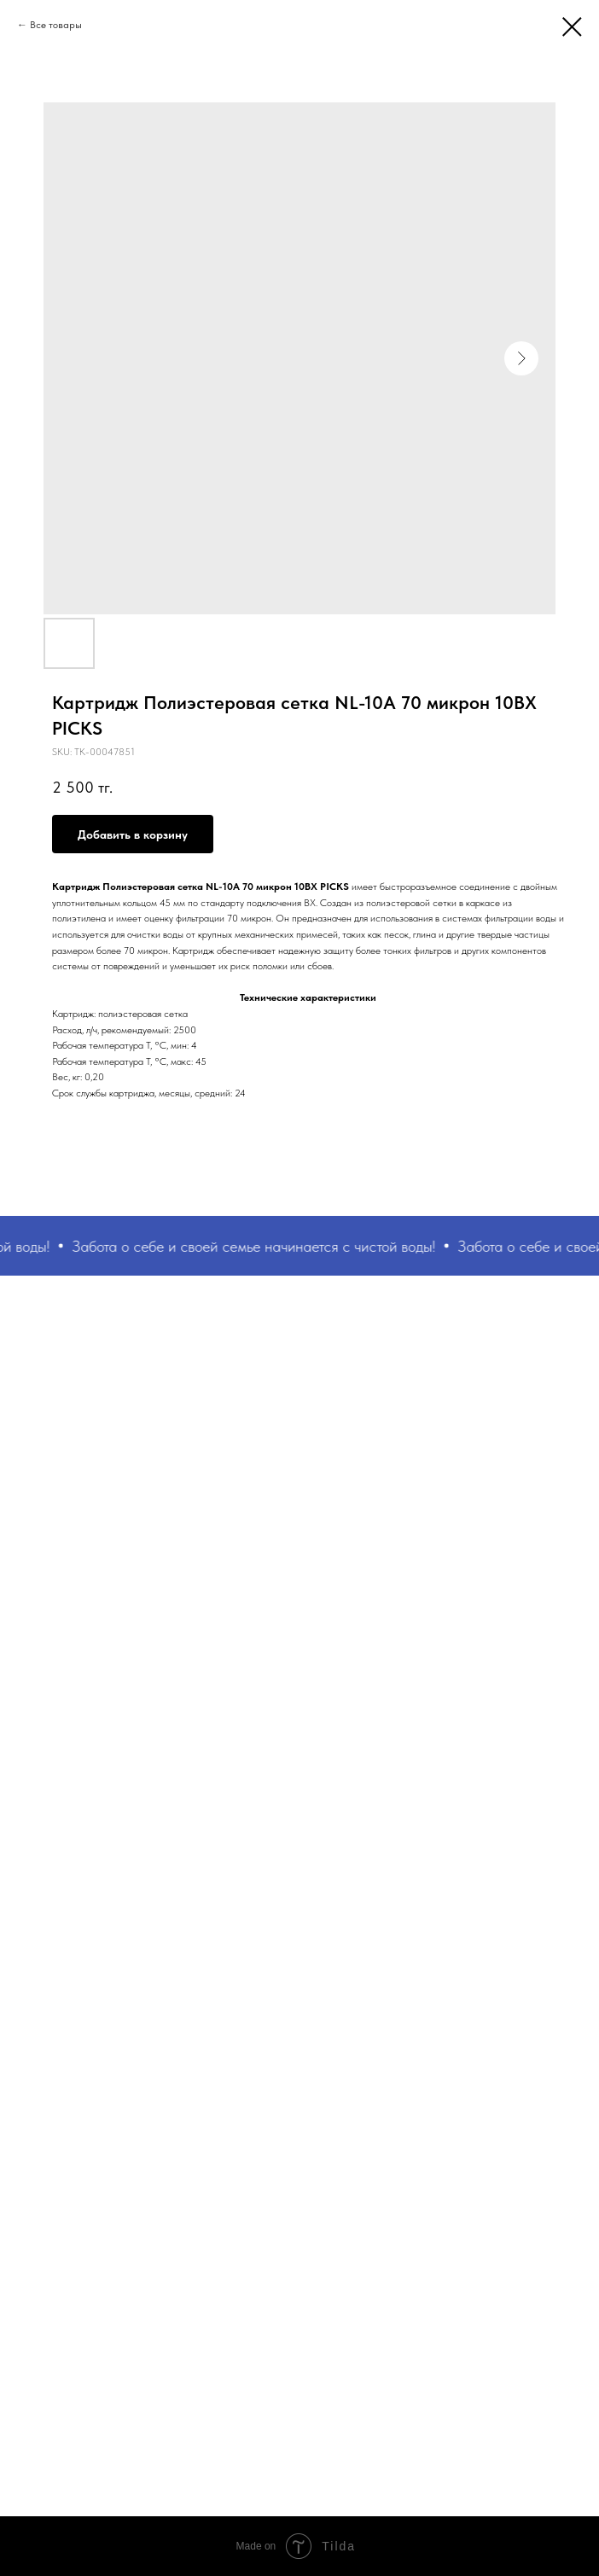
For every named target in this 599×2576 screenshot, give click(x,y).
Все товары (56, 25)
